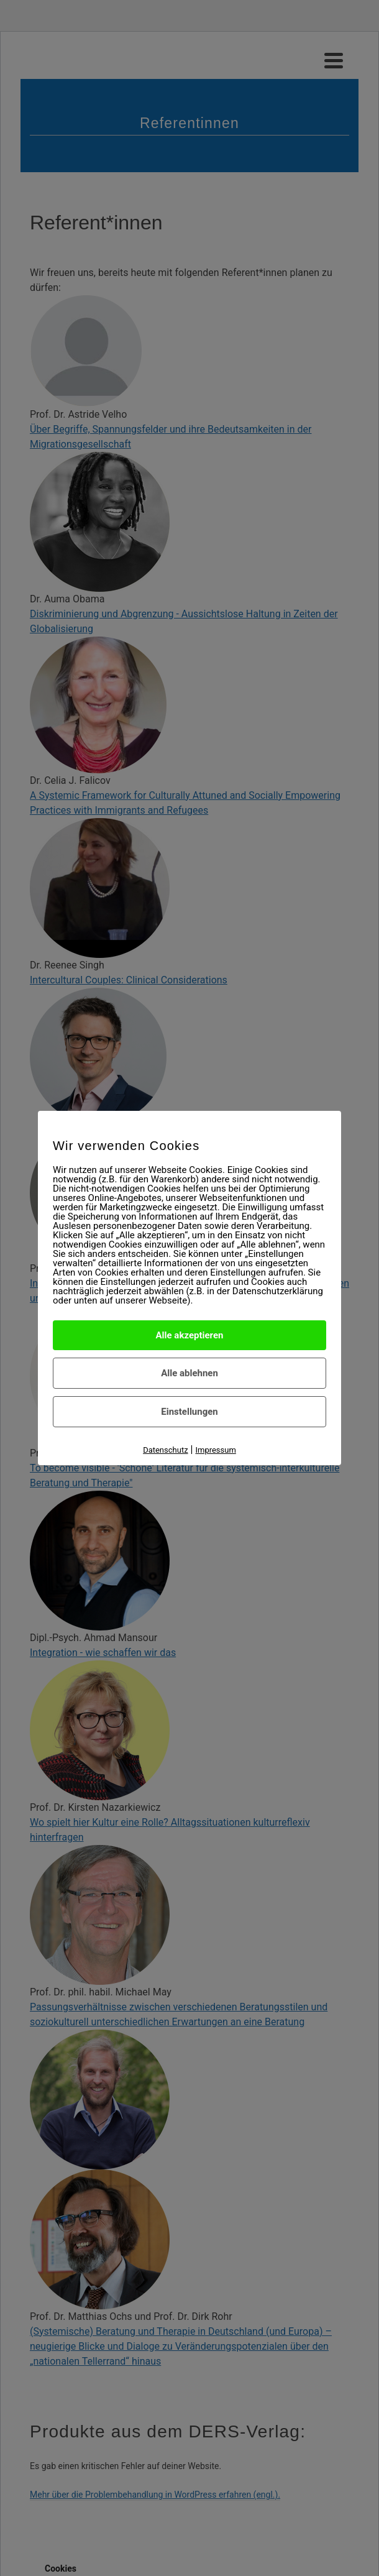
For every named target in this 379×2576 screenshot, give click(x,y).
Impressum (215, 1450)
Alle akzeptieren (190, 1335)
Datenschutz (165, 1450)
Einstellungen (189, 1411)
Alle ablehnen (189, 1373)
